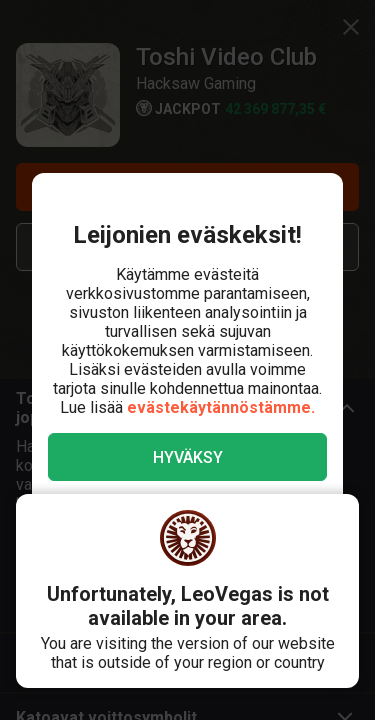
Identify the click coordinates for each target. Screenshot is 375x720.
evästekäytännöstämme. (221, 407)
